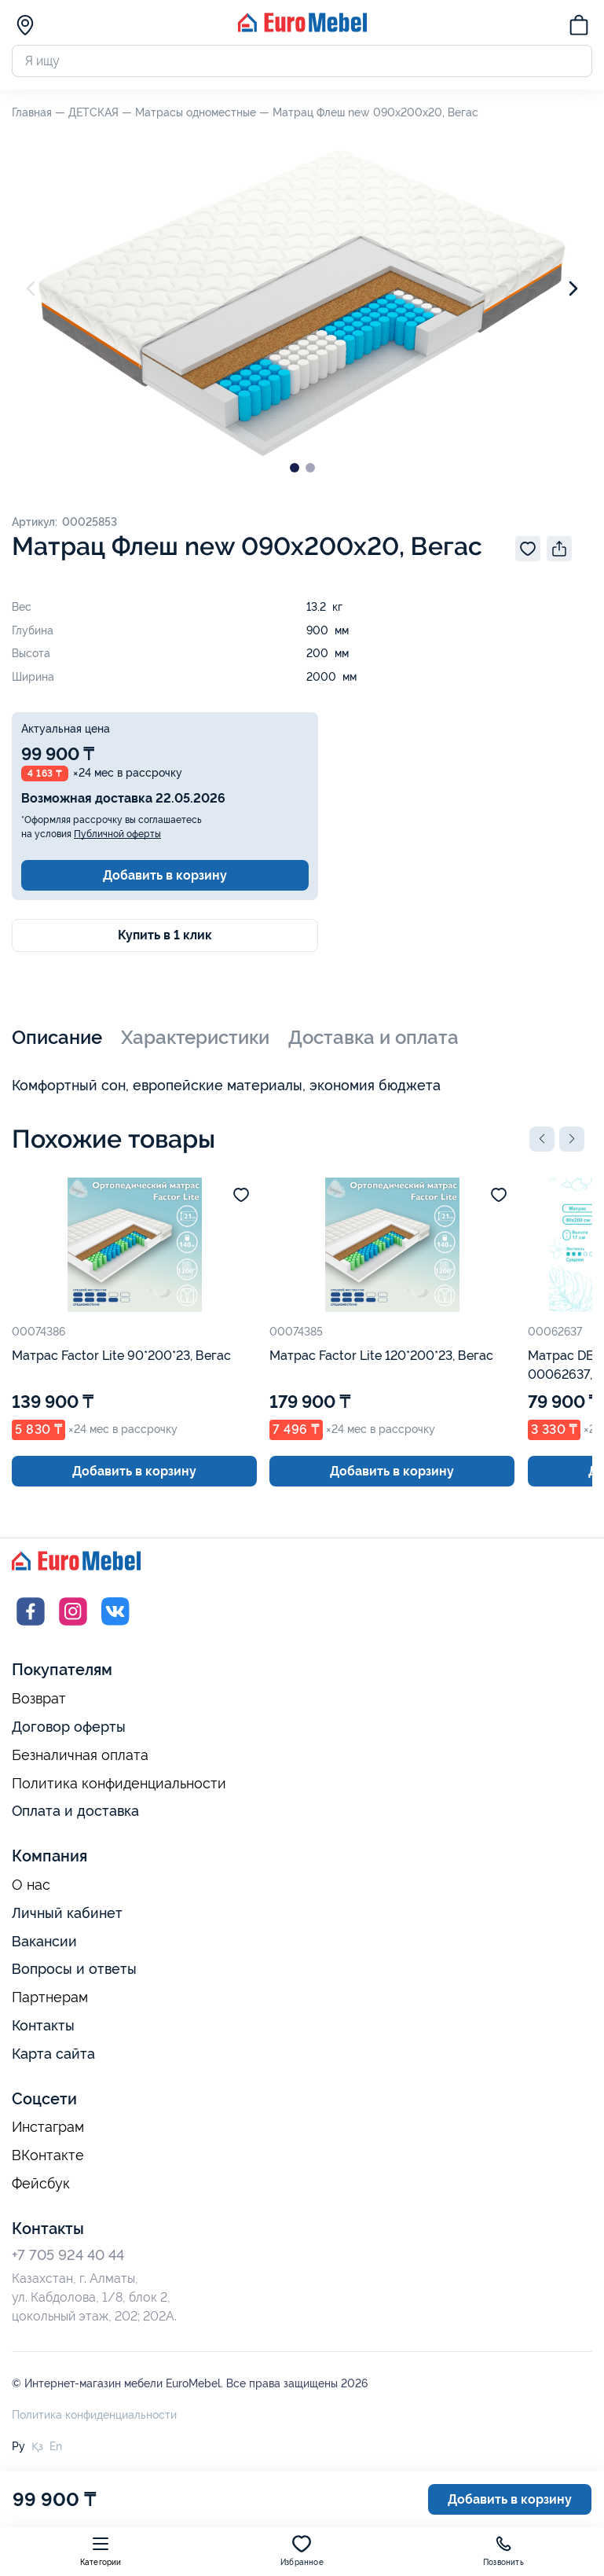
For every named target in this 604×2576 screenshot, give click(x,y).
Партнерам (50, 1997)
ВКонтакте (48, 2155)
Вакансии (44, 1941)
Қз (37, 2446)
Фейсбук (41, 2184)
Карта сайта (53, 2053)
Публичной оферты (117, 834)
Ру (18, 2446)
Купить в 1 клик (165, 935)
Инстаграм (48, 2127)
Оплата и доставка (75, 1810)
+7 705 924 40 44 (68, 2255)
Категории (101, 2550)
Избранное (302, 2550)
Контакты (43, 2025)
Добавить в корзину (165, 875)
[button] (542, 1139)
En (55, 2446)
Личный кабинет (67, 1913)
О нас (31, 1885)
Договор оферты (69, 1726)
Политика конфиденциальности (119, 1783)
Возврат (39, 1699)
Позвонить (503, 2550)
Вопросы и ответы (74, 1968)
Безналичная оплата (80, 1755)
